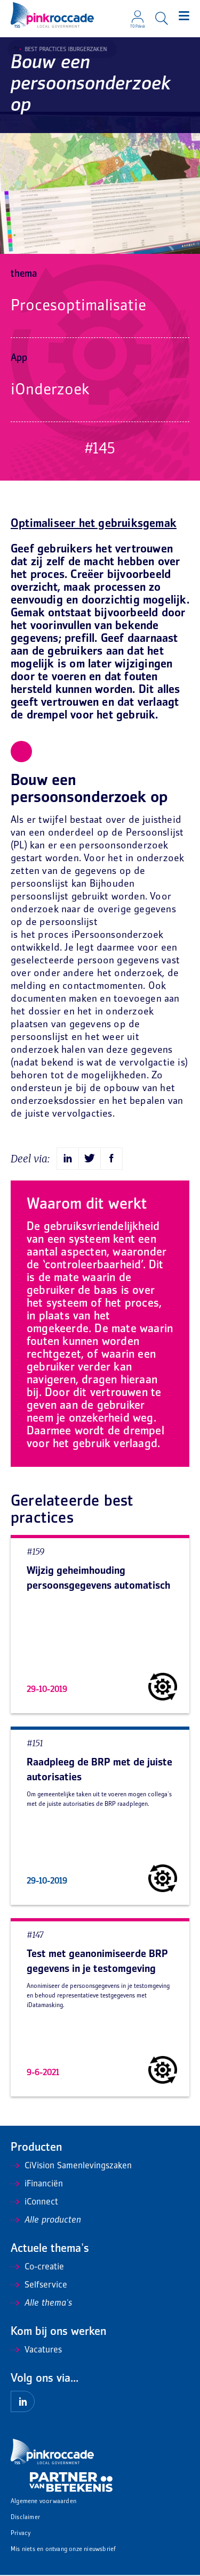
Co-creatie (37, 2267)
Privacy (20, 2534)
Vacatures (36, 2350)
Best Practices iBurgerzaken (62, 49)
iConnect (34, 2202)
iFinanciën (37, 2184)
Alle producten (46, 2220)
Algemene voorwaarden (43, 2502)
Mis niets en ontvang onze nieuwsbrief (63, 2550)
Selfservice (39, 2285)
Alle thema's (41, 2303)
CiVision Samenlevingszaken (71, 2166)
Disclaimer (25, 2518)
